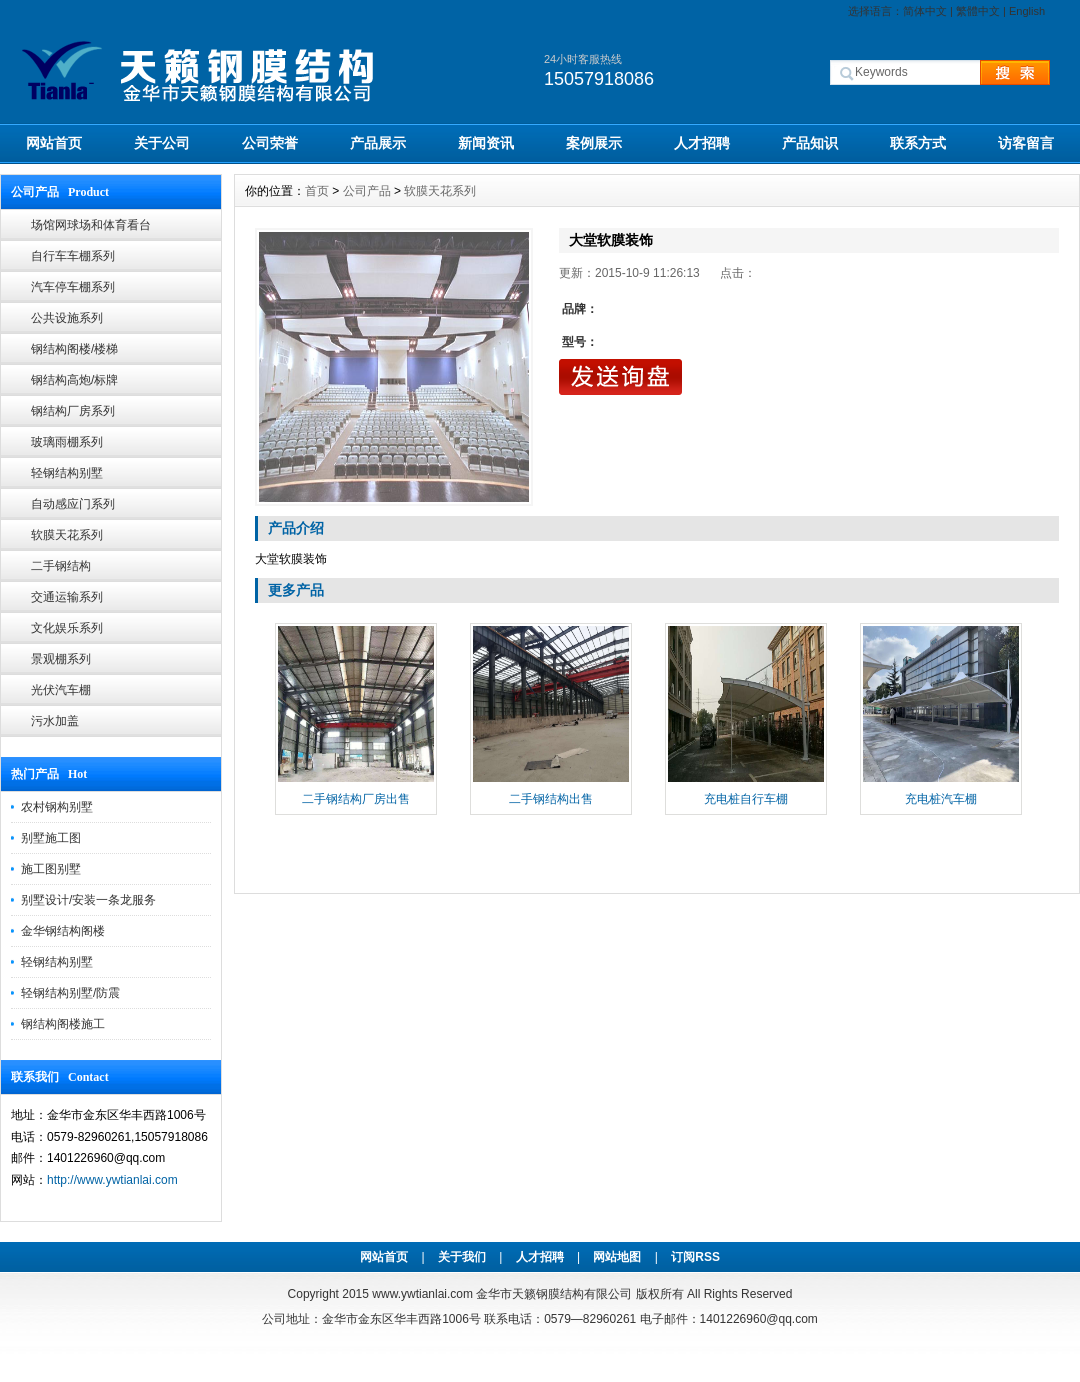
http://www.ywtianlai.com (112, 1180)
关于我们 (462, 1257)
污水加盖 (55, 721)
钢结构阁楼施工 (63, 1024)
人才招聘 (702, 143)
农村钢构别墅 (57, 807)
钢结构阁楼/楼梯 (74, 349)
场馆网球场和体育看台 (91, 225)
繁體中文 (978, 11)
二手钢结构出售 (551, 799)
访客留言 (1026, 143)
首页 (317, 191)
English (1027, 11)
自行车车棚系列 (73, 256)
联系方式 (918, 143)
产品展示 (378, 143)
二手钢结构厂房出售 (356, 799)
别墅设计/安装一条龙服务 (88, 900)
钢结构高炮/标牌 (74, 380)
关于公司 (162, 143)
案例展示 (594, 143)
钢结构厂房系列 (73, 411)
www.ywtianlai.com (422, 1294)
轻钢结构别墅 (67, 473)
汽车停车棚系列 (73, 287)
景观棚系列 (61, 659)
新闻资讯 (486, 143)
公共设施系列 (67, 318)
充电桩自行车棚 (746, 799)
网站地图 (617, 1257)
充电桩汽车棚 (941, 799)
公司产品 (367, 191)
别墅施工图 (51, 838)
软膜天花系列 (67, 535)
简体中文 (925, 11)
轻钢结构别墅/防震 (70, 993)
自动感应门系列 (73, 504)
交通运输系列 (67, 597)
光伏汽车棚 (61, 690)
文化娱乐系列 (67, 628)
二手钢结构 (61, 566)
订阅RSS (695, 1257)
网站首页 (54, 143)
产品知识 (810, 143)
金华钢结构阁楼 (63, 931)
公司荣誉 (270, 143)
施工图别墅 (51, 869)
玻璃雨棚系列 (67, 442)
